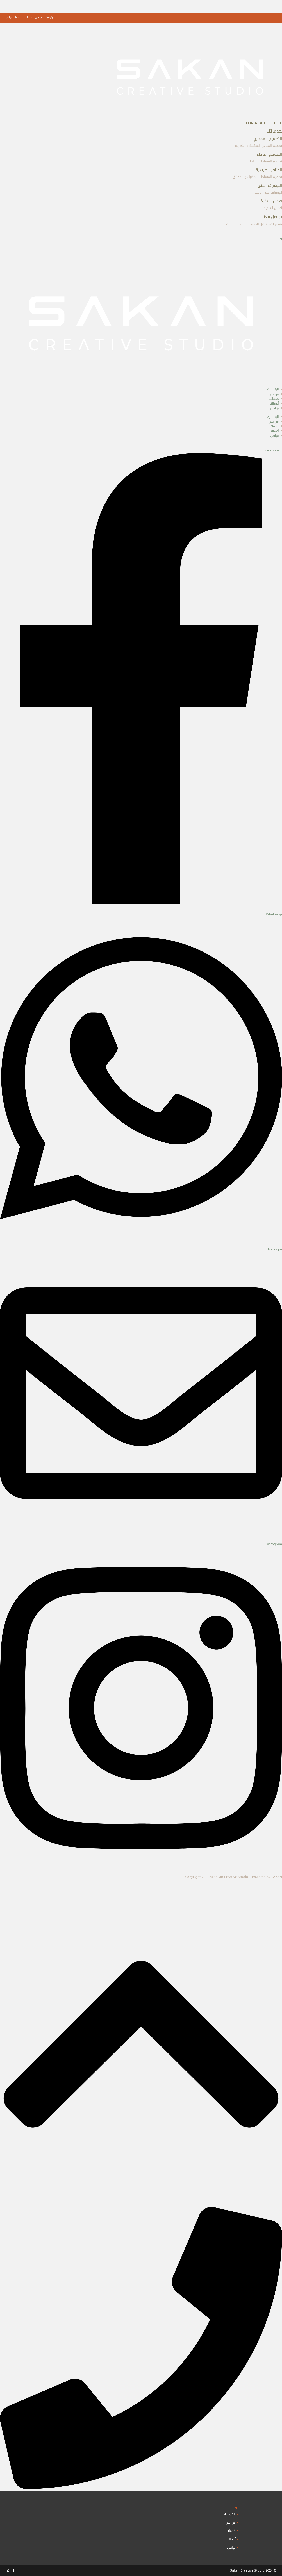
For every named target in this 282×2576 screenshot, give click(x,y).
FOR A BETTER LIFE (264, 123)
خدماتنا (274, 399)
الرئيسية (273, 389)
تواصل (274, 408)
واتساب (277, 238)
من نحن (274, 394)
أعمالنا (274, 403)
